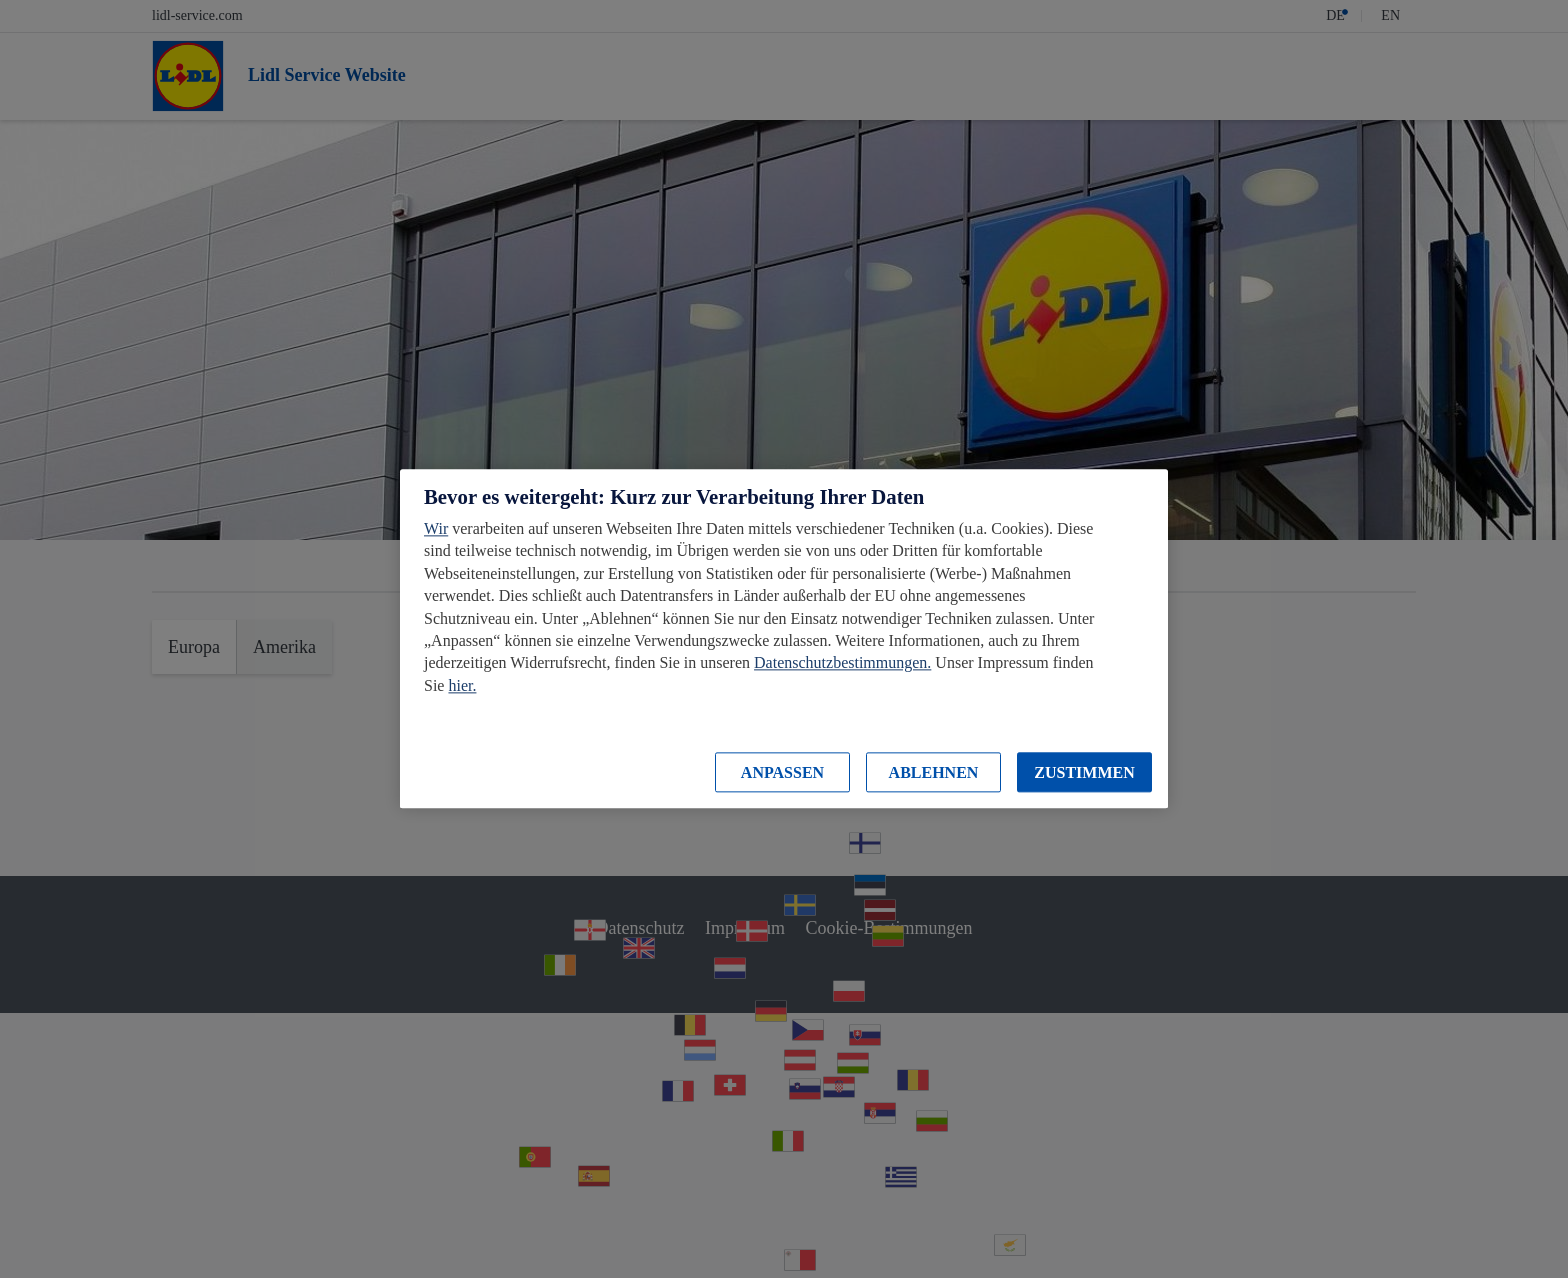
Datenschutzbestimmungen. (842, 663)
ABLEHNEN (934, 772)
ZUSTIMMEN (1084, 772)
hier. (462, 685)
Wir (436, 528)
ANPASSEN (782, 772)
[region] (784, 638)
